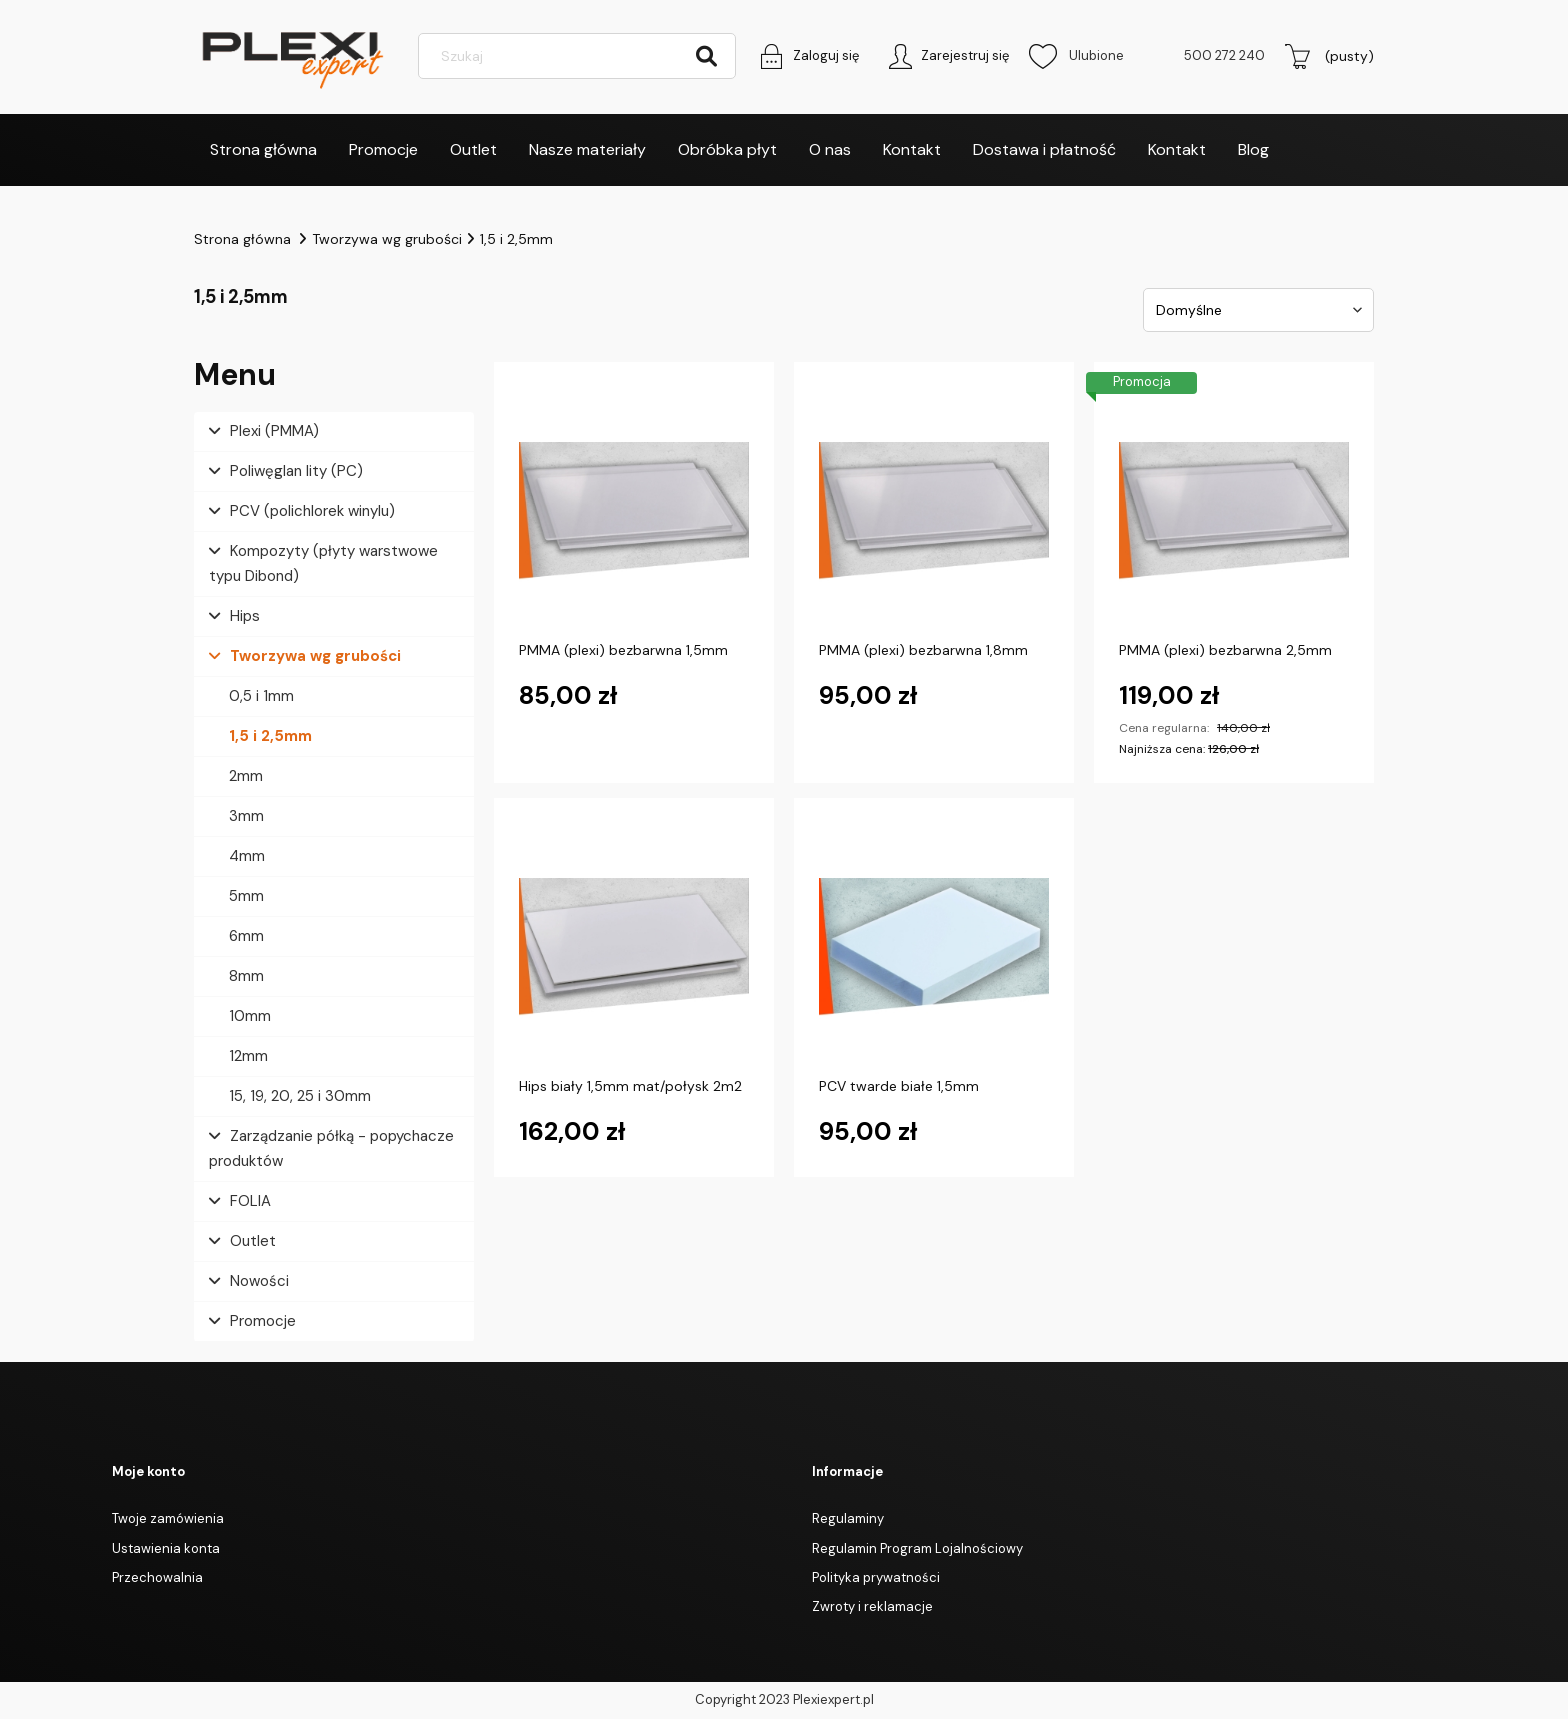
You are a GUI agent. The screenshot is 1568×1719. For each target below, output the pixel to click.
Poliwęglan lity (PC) (296, 472)
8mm (246, 977)
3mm (246, 817)
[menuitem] (263, 151)
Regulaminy (848, 1520)
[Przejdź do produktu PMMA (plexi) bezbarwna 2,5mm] (1234, 513)
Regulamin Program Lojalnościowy (917, 1549)
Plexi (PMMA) (274, 432)
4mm (247, 857)
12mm (248, 1057)
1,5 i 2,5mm (270, 737)
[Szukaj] (706, 58)
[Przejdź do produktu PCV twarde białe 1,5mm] (934, 949)
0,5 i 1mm (261, 697)
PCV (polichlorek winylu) (312, 512)
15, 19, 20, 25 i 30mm (300, 1097)
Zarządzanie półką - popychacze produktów (331, 1149)
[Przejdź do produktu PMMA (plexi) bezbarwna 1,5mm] (634, 513)
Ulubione (1076, 58)
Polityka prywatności (876, 1578)
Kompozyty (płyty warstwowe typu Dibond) (323, 564)
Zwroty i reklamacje (872, 1608)
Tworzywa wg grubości (315, 657)
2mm (246, 777)
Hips (245, 617)
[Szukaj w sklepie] (580, 58)
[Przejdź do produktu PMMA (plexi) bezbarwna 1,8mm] (934, 513)
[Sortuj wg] (1258, 311)
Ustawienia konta (166, 1549)
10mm (250, 1017)
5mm (246, 897)
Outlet (253, 1242)
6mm (246, 937)
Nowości (259, 1282)
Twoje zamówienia (168, 1520)
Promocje (263, 1322)
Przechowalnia (157, 1578)
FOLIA (250, 1202)
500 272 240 (1224, 57)
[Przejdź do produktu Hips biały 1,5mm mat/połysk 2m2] (634, 949)
